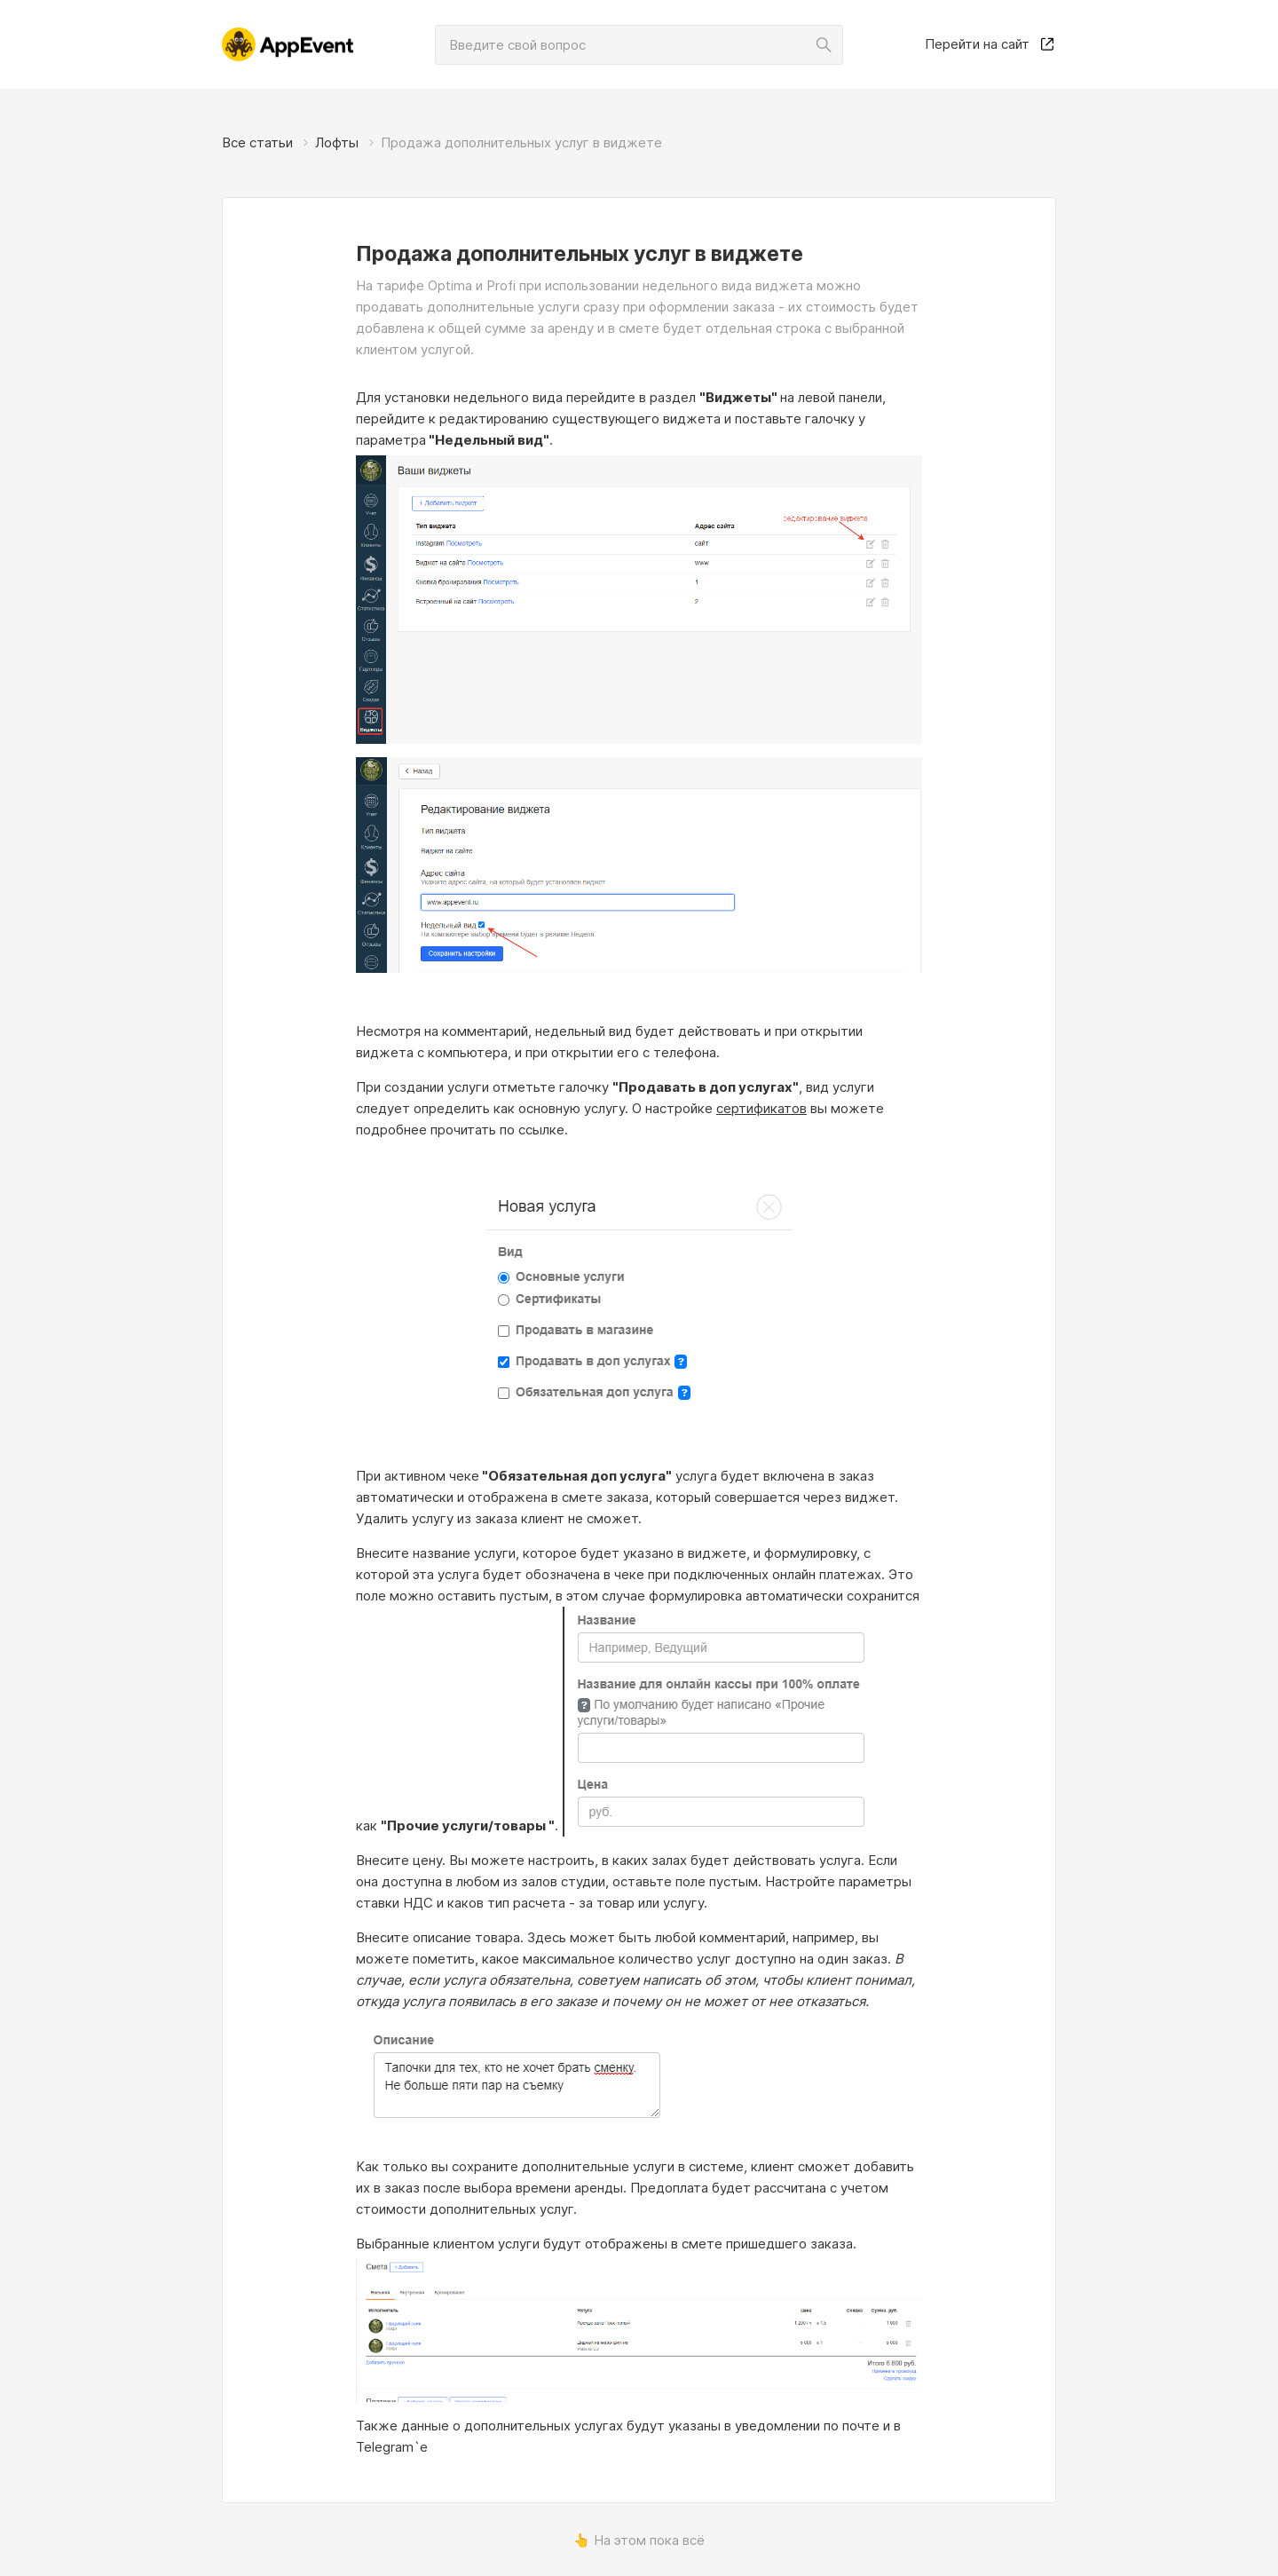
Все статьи (257, 142)
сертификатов (761, 1108)
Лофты (337, 142)
